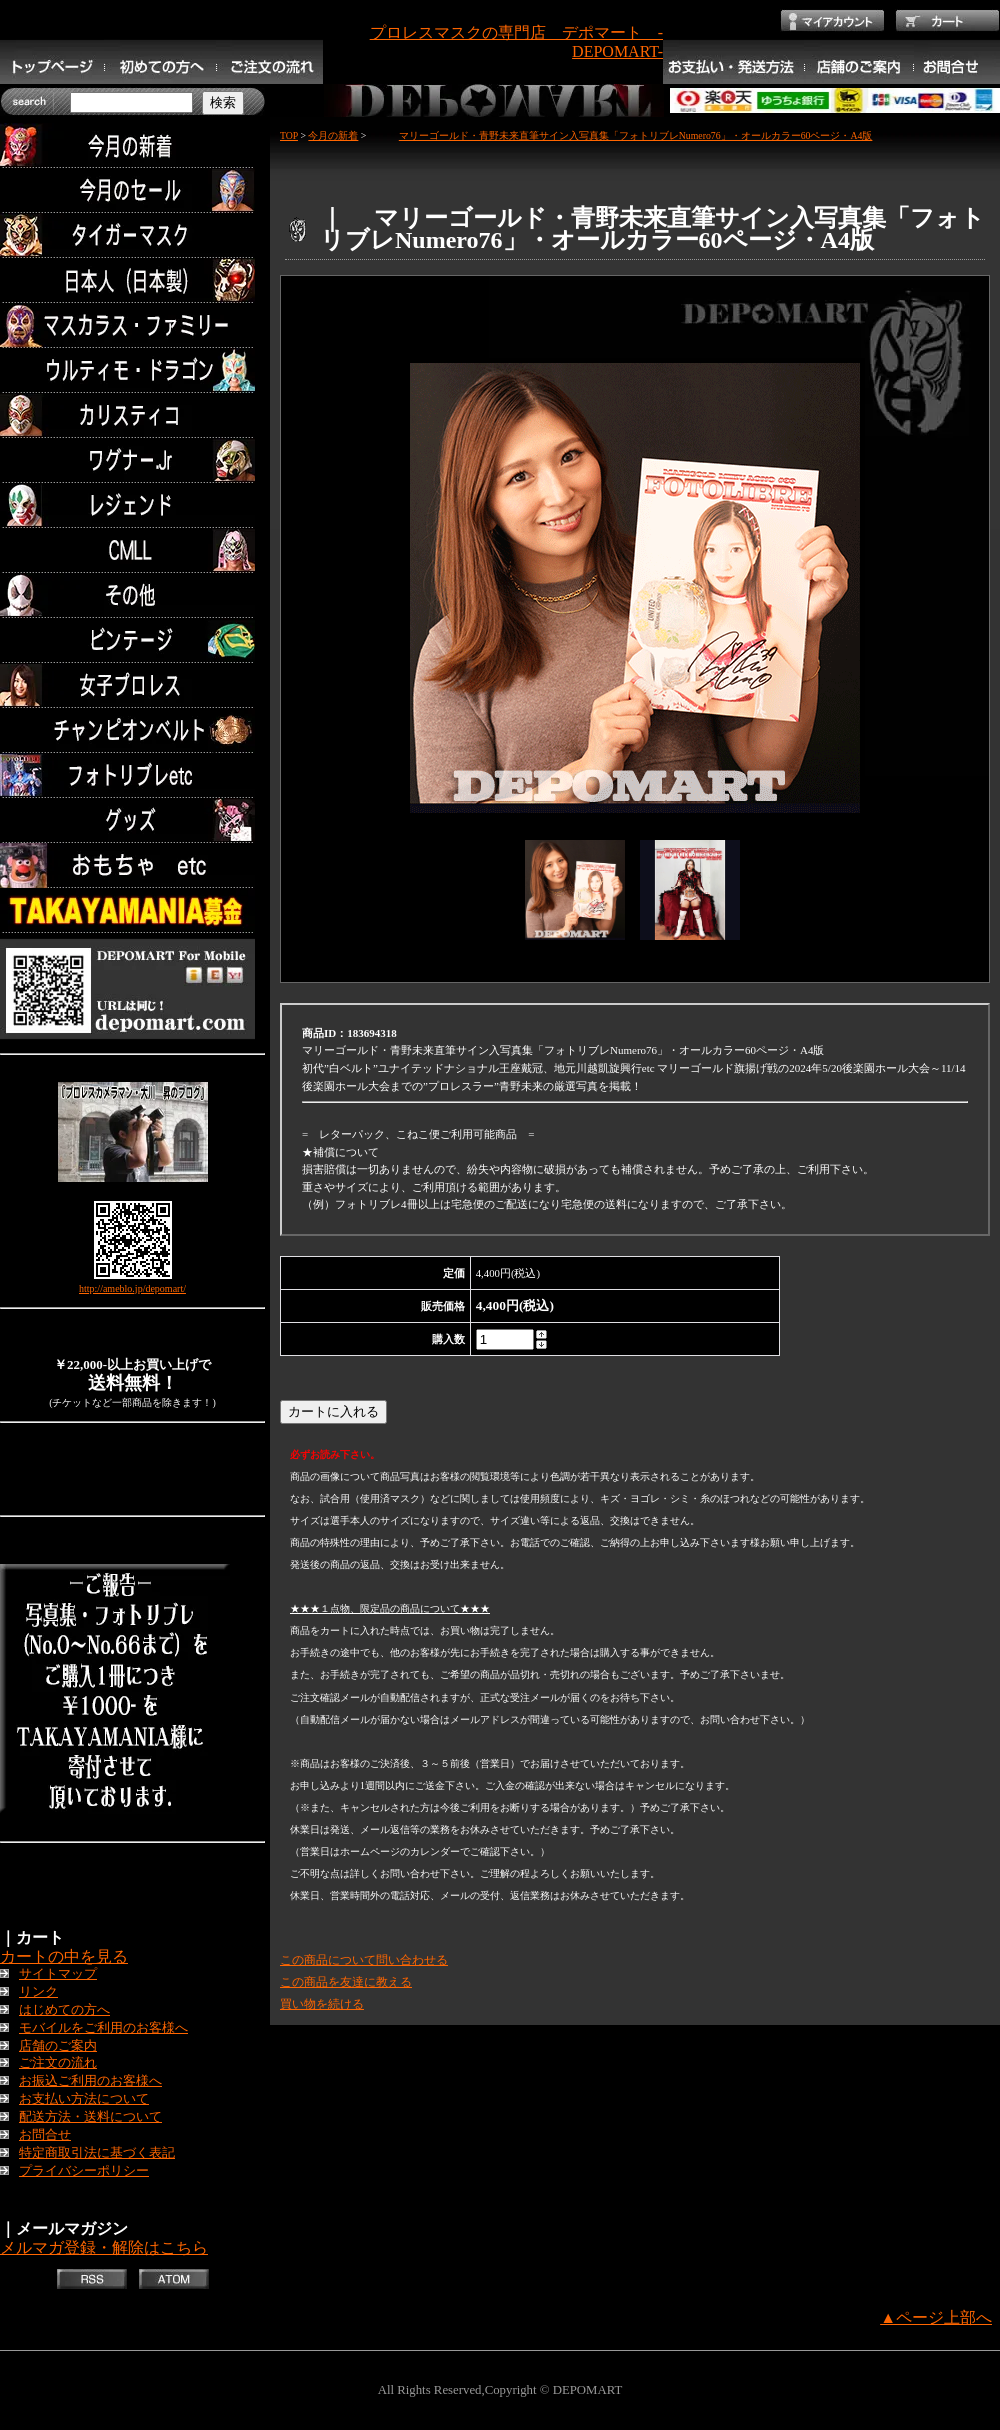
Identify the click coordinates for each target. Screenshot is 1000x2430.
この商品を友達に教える (346, 1982)
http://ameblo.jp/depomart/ (132, 1288)
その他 (132, 595)
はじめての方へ (64, 2010)
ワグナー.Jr (132, 460)
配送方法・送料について (90, 2117)
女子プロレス (132, 685)
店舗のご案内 (58, 2046)
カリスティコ (132, 415)
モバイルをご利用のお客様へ (103, 2028)
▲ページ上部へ (936, 2317)
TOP (289, 135)
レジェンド (132, 505)
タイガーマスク (132, 235)
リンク (38, 1992)
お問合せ (45, 2135)
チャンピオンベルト (132, 730)
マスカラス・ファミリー (132, 325)
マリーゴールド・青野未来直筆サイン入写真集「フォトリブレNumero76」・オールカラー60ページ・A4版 (621, 135)
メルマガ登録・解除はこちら (104, 2247)
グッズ (132, 820)
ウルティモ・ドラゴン (132, 370)
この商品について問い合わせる (364, 1960)
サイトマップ (58, 1974)
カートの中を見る (64, 1956)
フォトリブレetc (132, 775)
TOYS (132, 865)
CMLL (132, 550)
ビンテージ (132, 640)
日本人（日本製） (132, 280)
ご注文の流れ (58, 2063)
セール (132, 190)
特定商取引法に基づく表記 (97, 2153)
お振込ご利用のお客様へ (90, 2081)
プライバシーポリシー (84, 2171)
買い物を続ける (322, 2004)
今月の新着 (132, 145)
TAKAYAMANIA (132, 910)
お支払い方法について (84, 2099)
